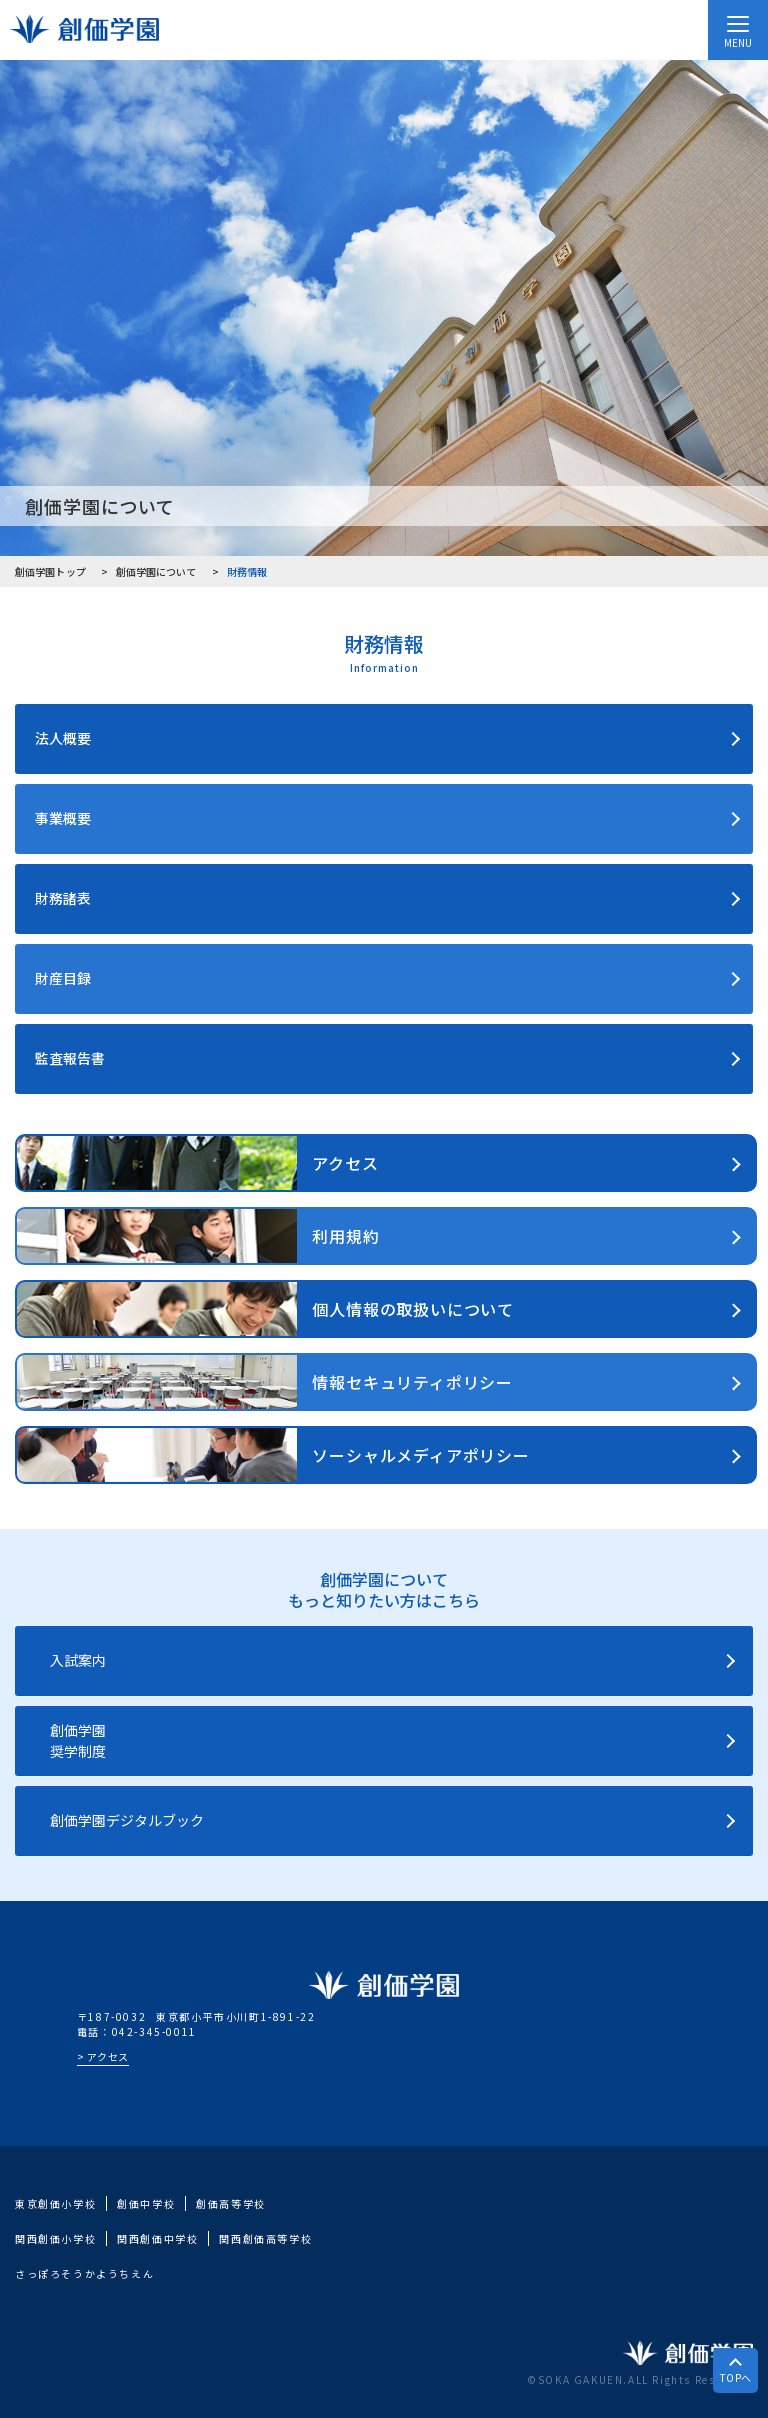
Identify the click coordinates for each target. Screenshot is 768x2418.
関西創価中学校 (157, 2238)
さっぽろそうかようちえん (84, 2273)
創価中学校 (146, 2203)
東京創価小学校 (55, 2203)
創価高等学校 (231, 2203)
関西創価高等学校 (265, 2238)
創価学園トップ (50, 571)
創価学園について (156, 571)
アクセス (108, 2056)
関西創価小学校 (55, 2238)
